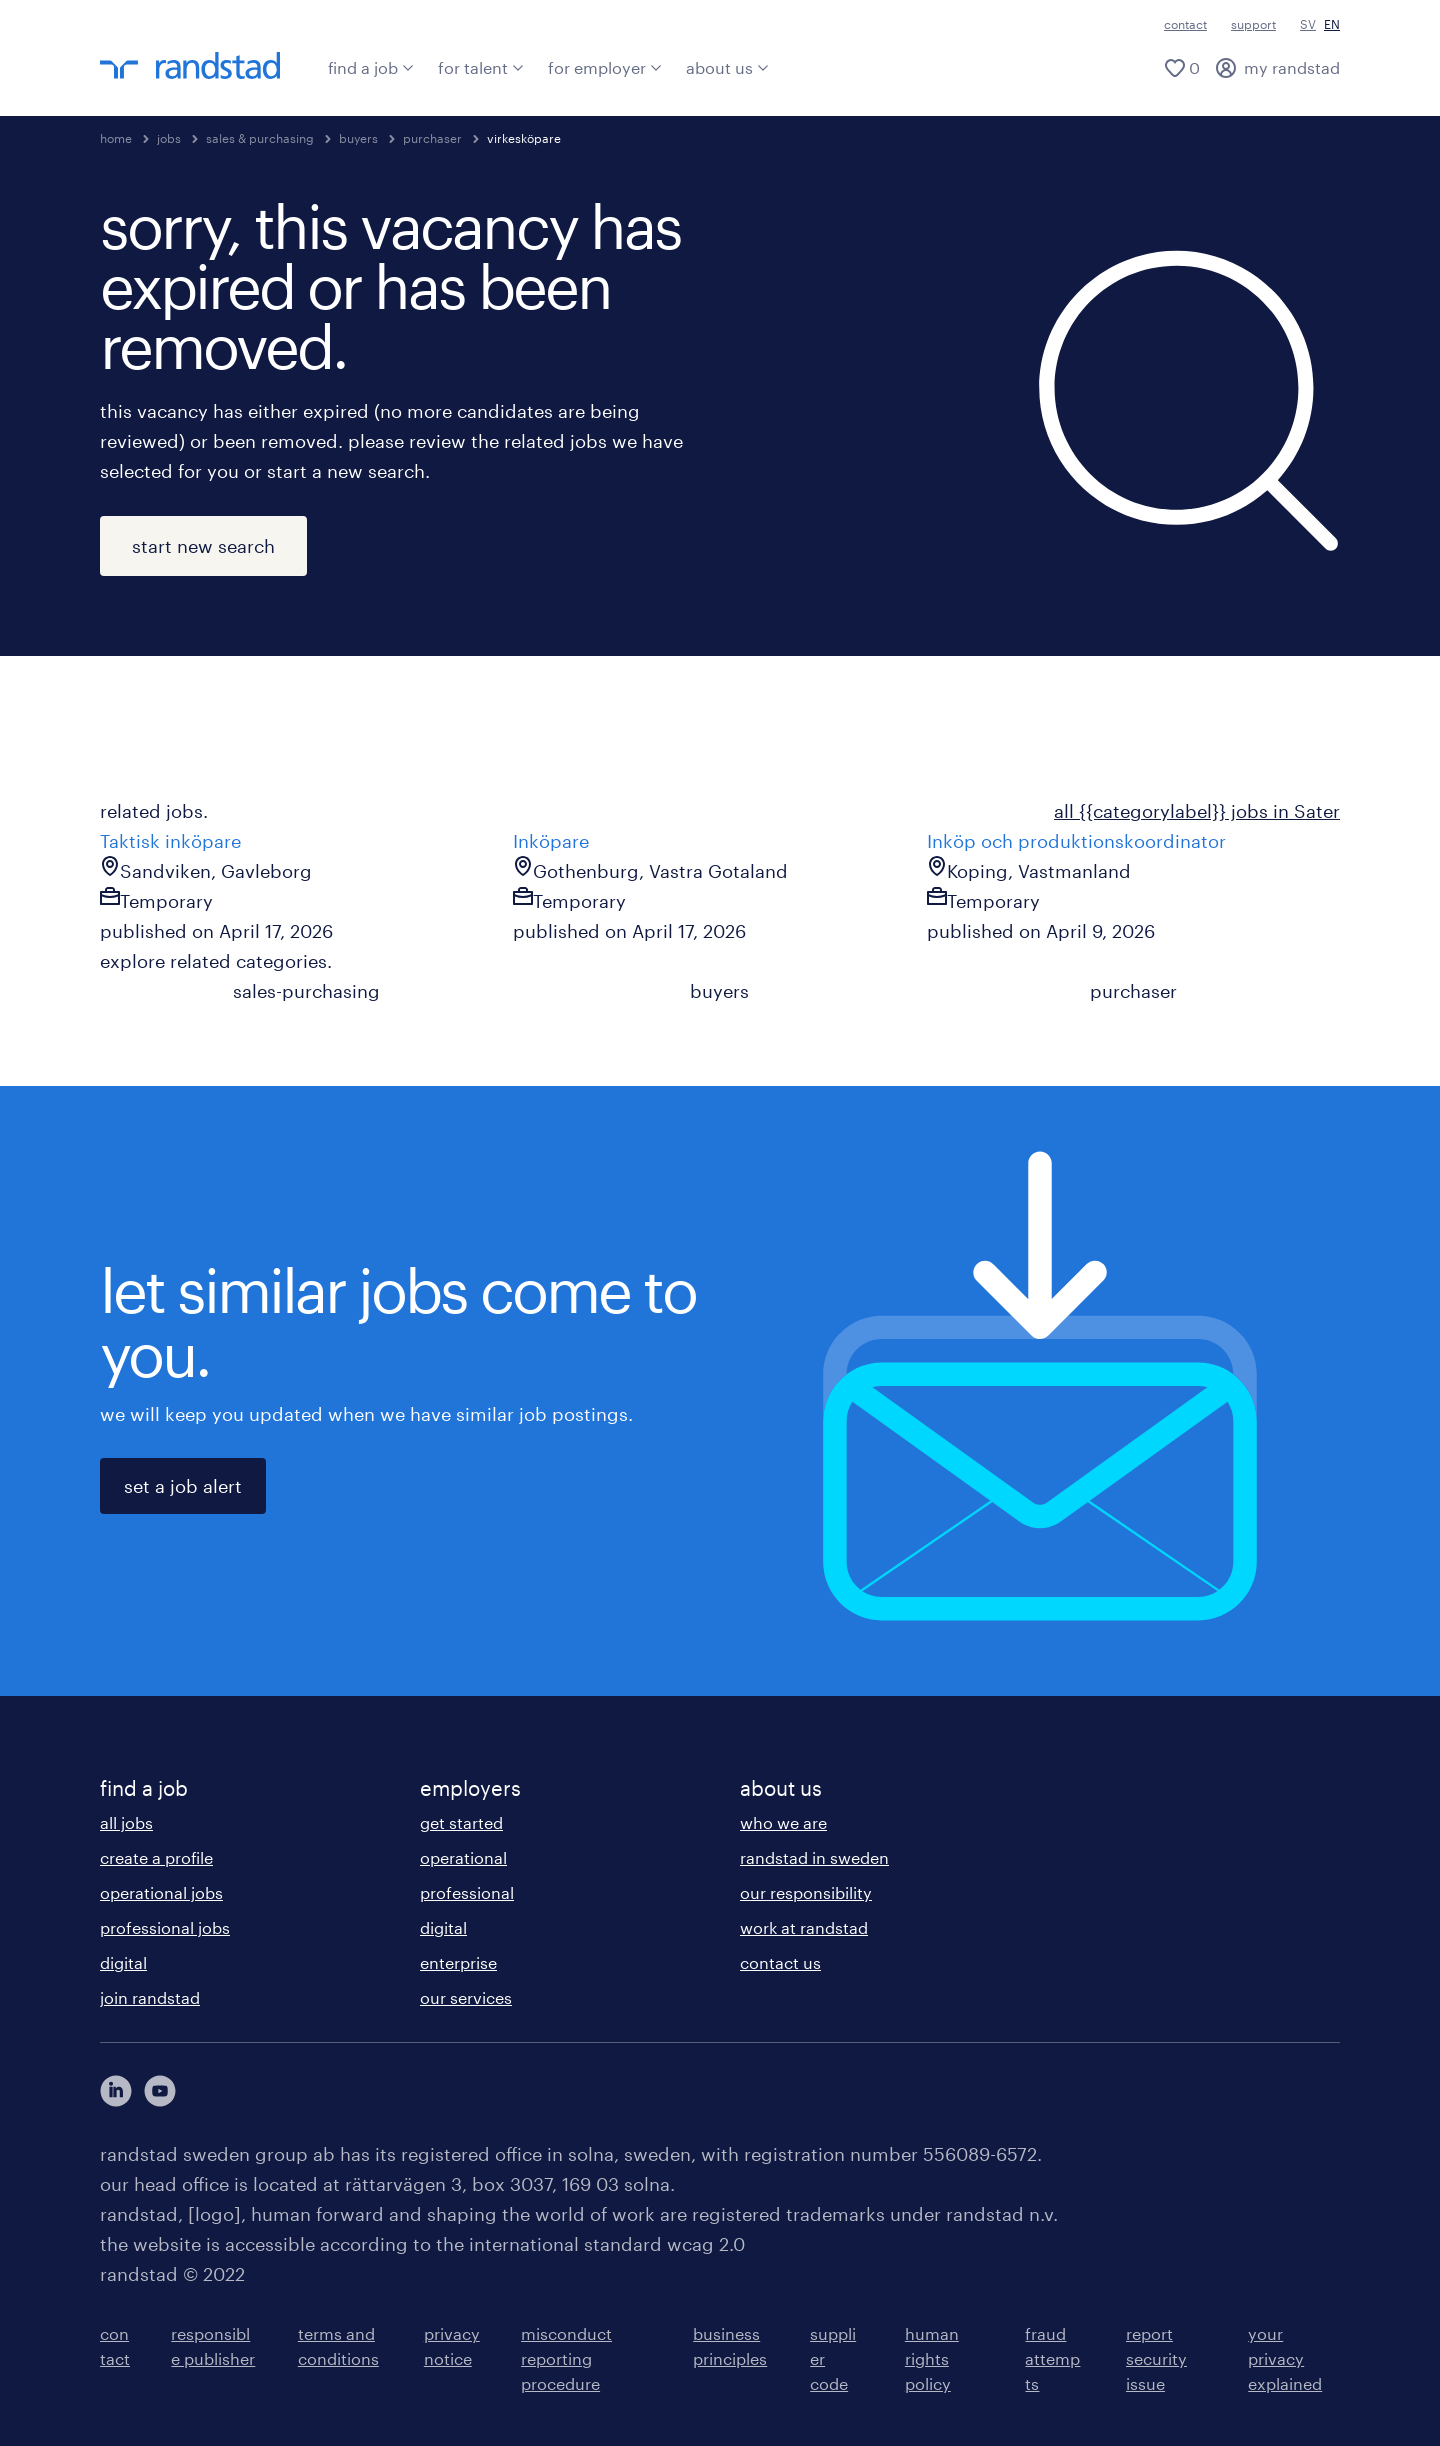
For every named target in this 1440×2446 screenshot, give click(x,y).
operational (463, 1857)
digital (123, 1962)
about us (727, 67)
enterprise (458, 1962)
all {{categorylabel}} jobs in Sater (1197, 811)
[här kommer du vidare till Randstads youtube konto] (160, 2091)
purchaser (432, 138)
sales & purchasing (260, 138)
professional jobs (165, 1927)
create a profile (156, 1857)
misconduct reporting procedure (566, 2358)
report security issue (1156, 2358)
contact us (780, 1962)
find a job (371, 67)
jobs (169, 138)
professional (467, 1892)
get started (461, 1822)
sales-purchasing (306, 991)
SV (1308, 24)
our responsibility (806, 1892)
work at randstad (804, 1927)
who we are (783, 1822)
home (116, 138)
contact (1185, 24)
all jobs (126, 1822)
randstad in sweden (814, 1857)
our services (466, 1997)
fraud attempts (1052, 2358)
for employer (605, 67)
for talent (481, 67)
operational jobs (161, 1892)
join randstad (150, 1997)
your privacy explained (1285, 2358)
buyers (358, 138)
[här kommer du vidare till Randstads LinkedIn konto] (116, 2091)
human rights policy (932, 2358)
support (1253, 24)
